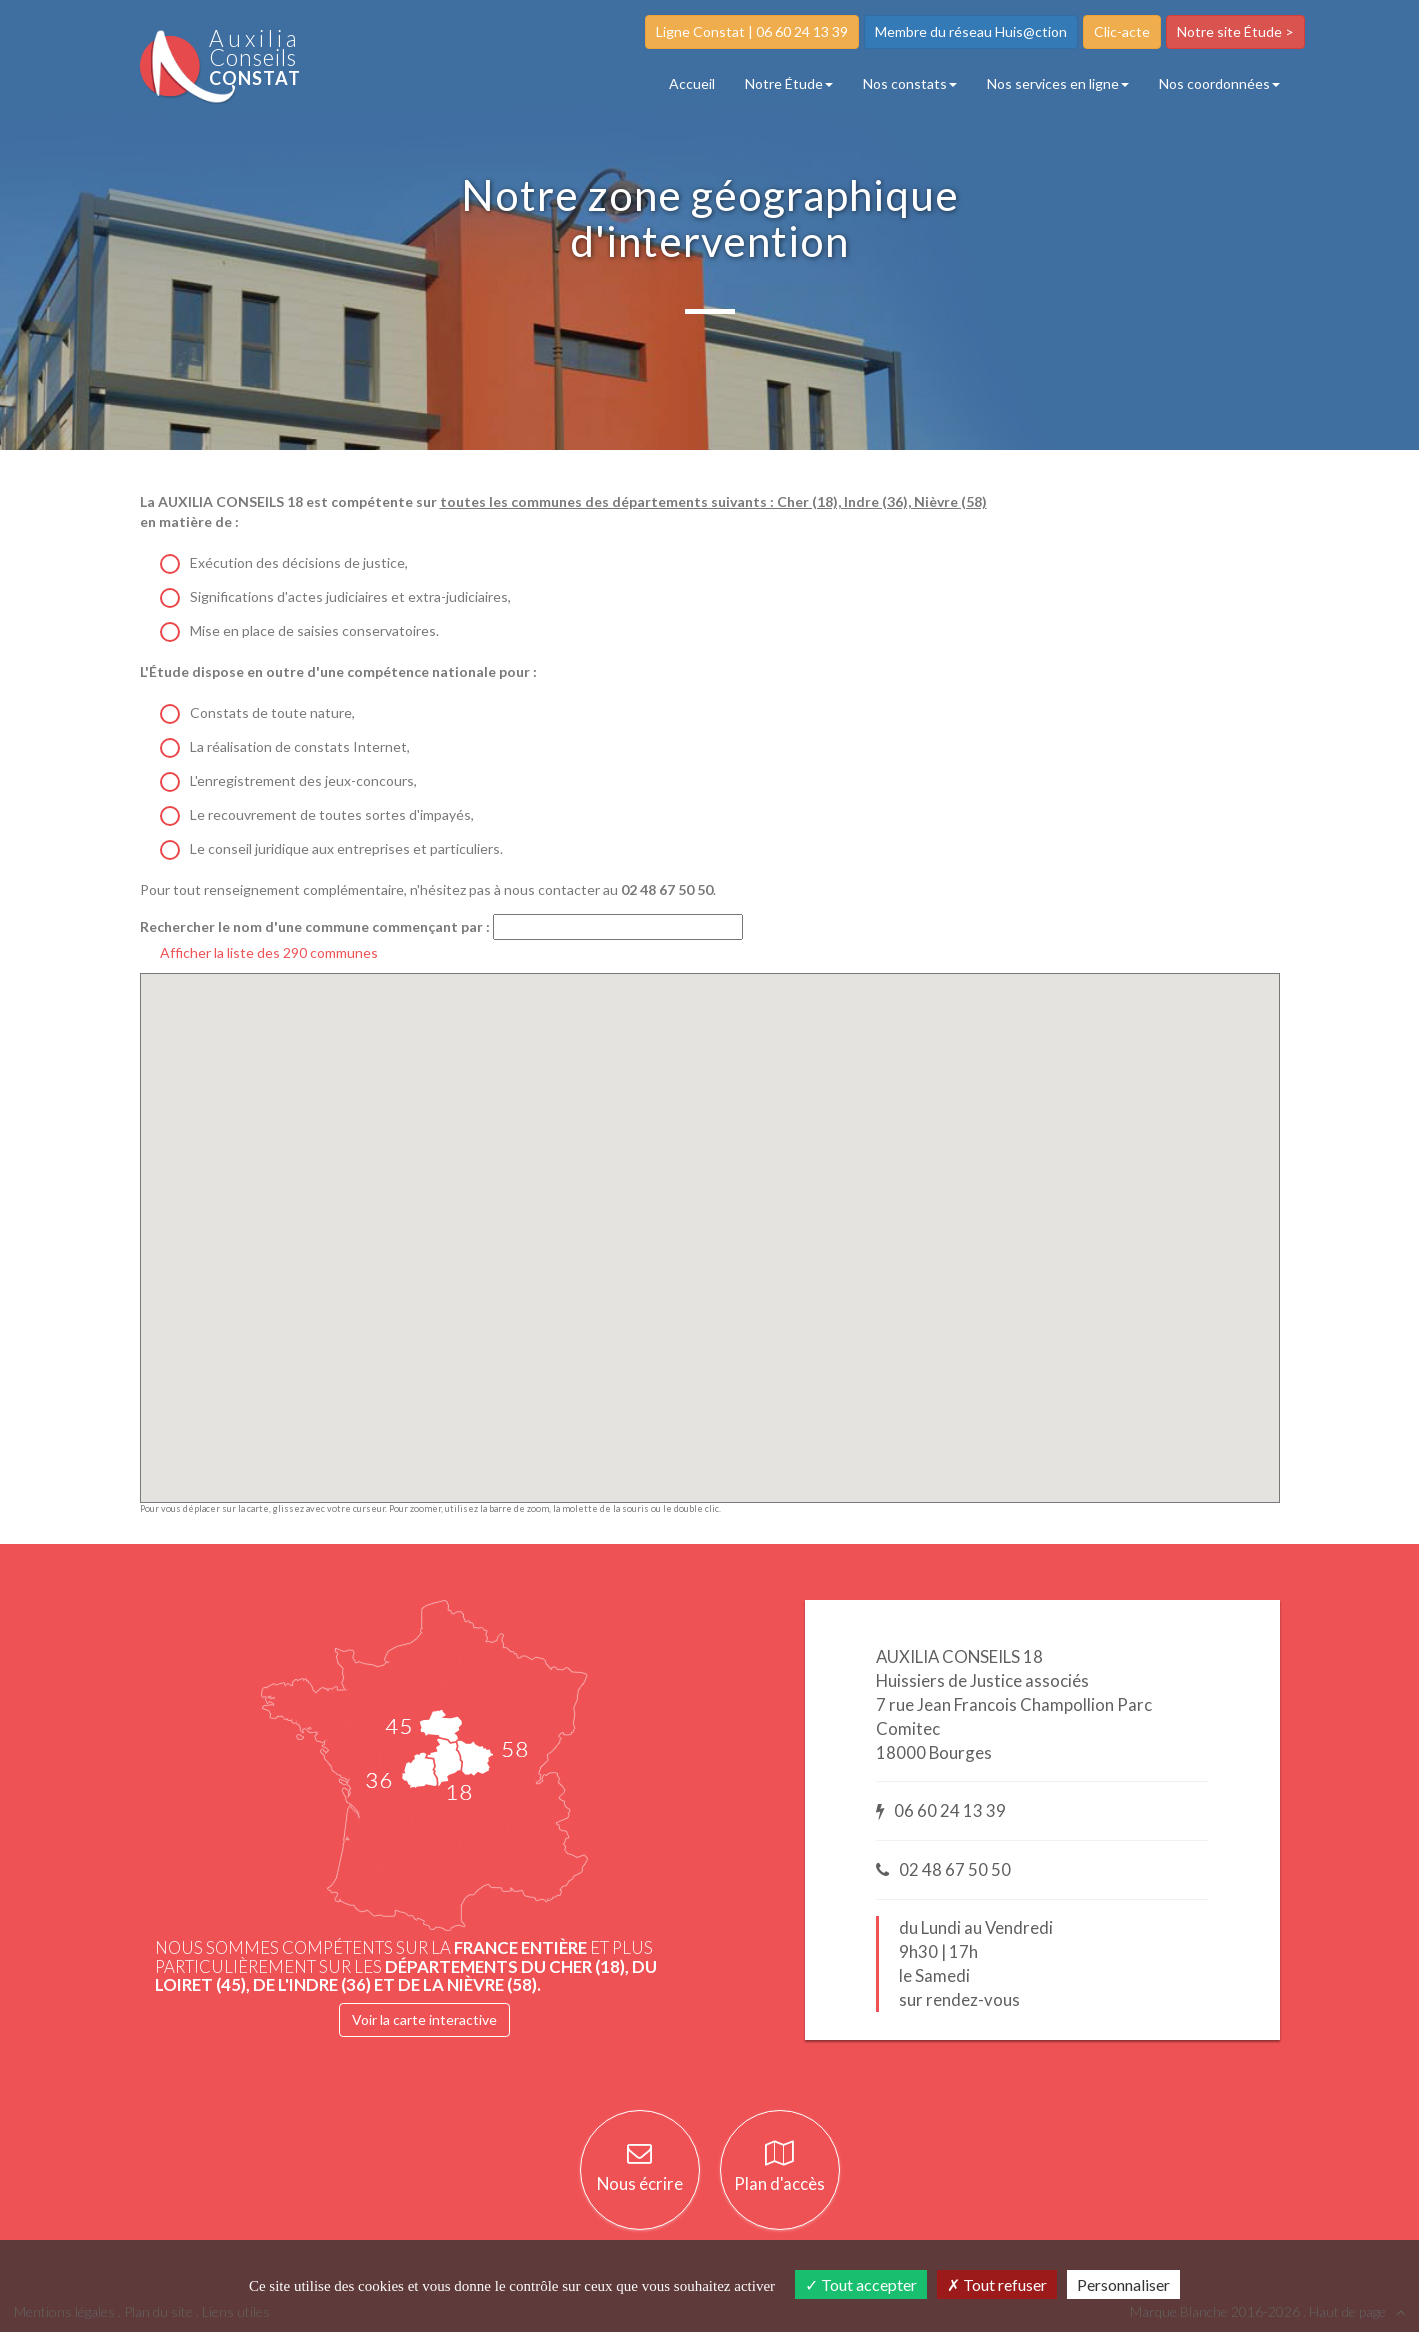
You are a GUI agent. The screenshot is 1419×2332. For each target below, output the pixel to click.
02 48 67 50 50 (943, 1869)
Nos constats (910, 83)
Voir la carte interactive (424, 2019)
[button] (699, 1226)
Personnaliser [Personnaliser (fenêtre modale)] (1123, 2284)
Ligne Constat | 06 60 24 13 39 (752, 31)
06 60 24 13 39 (941, 1810)
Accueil (692, 83)
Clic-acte (1122, 31)
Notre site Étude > (1235, 31)
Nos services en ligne (1058, 83)
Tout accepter (861, 2284)
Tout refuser (997, 2284)
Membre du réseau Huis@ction (971, 31)
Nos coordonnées (1219, 83)
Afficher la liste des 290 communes (269, 952)
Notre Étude (789, 83)
